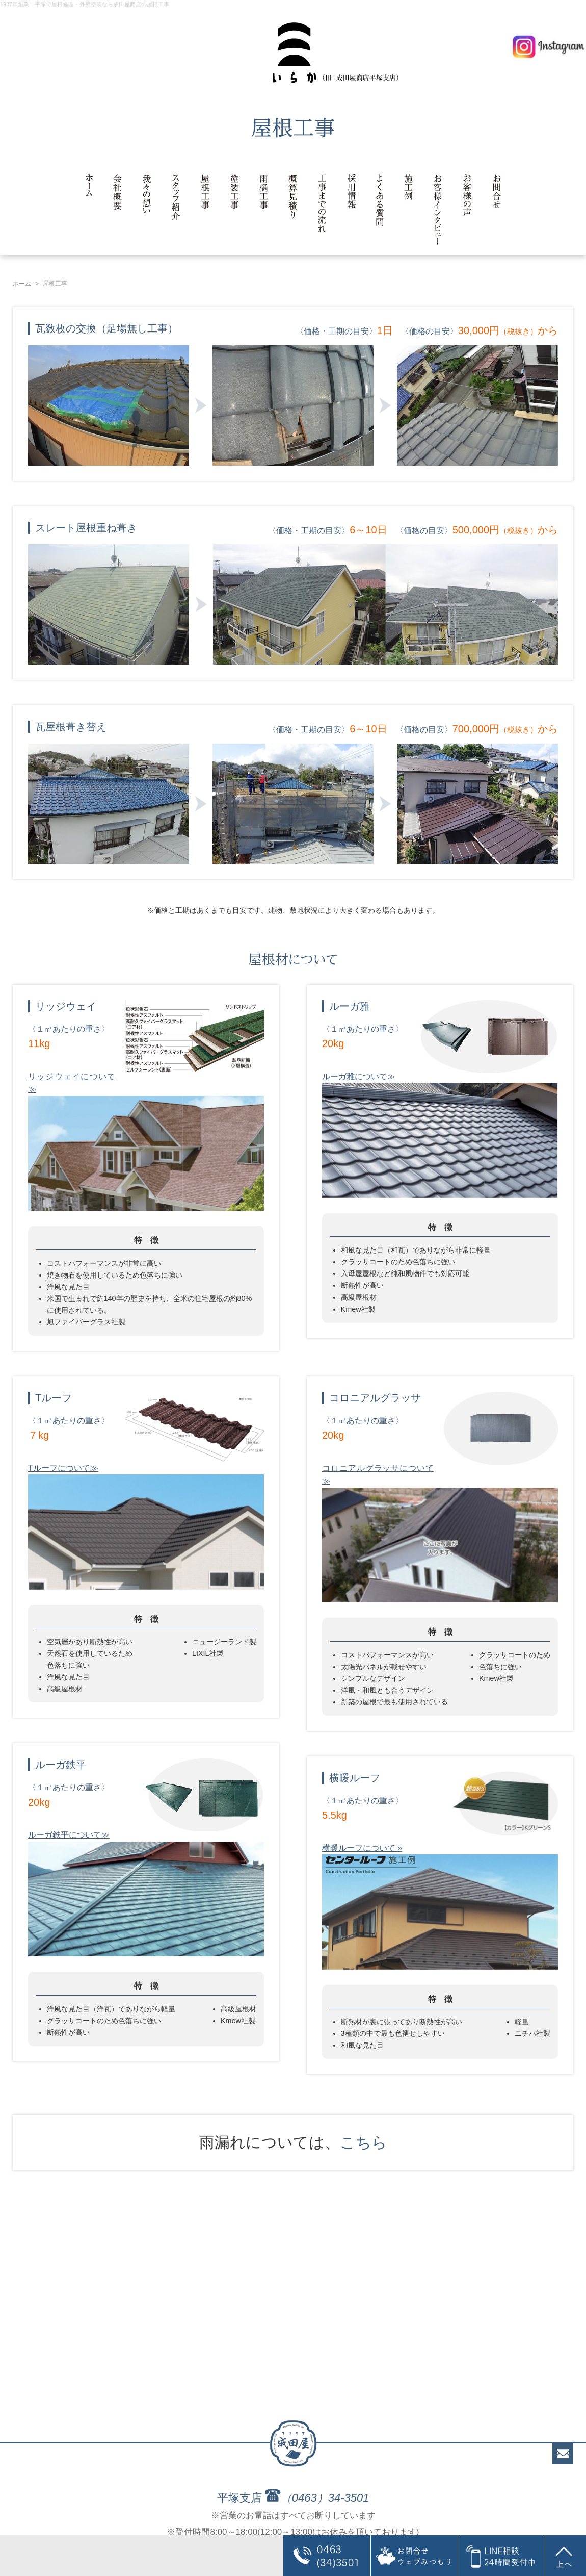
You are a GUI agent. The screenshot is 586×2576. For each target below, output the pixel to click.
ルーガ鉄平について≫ (69, 1834)
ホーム (22, 283)
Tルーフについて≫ (63, 1468)
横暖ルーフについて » (362, 1848)
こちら (363, 2142)
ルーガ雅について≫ (358, 1076)
